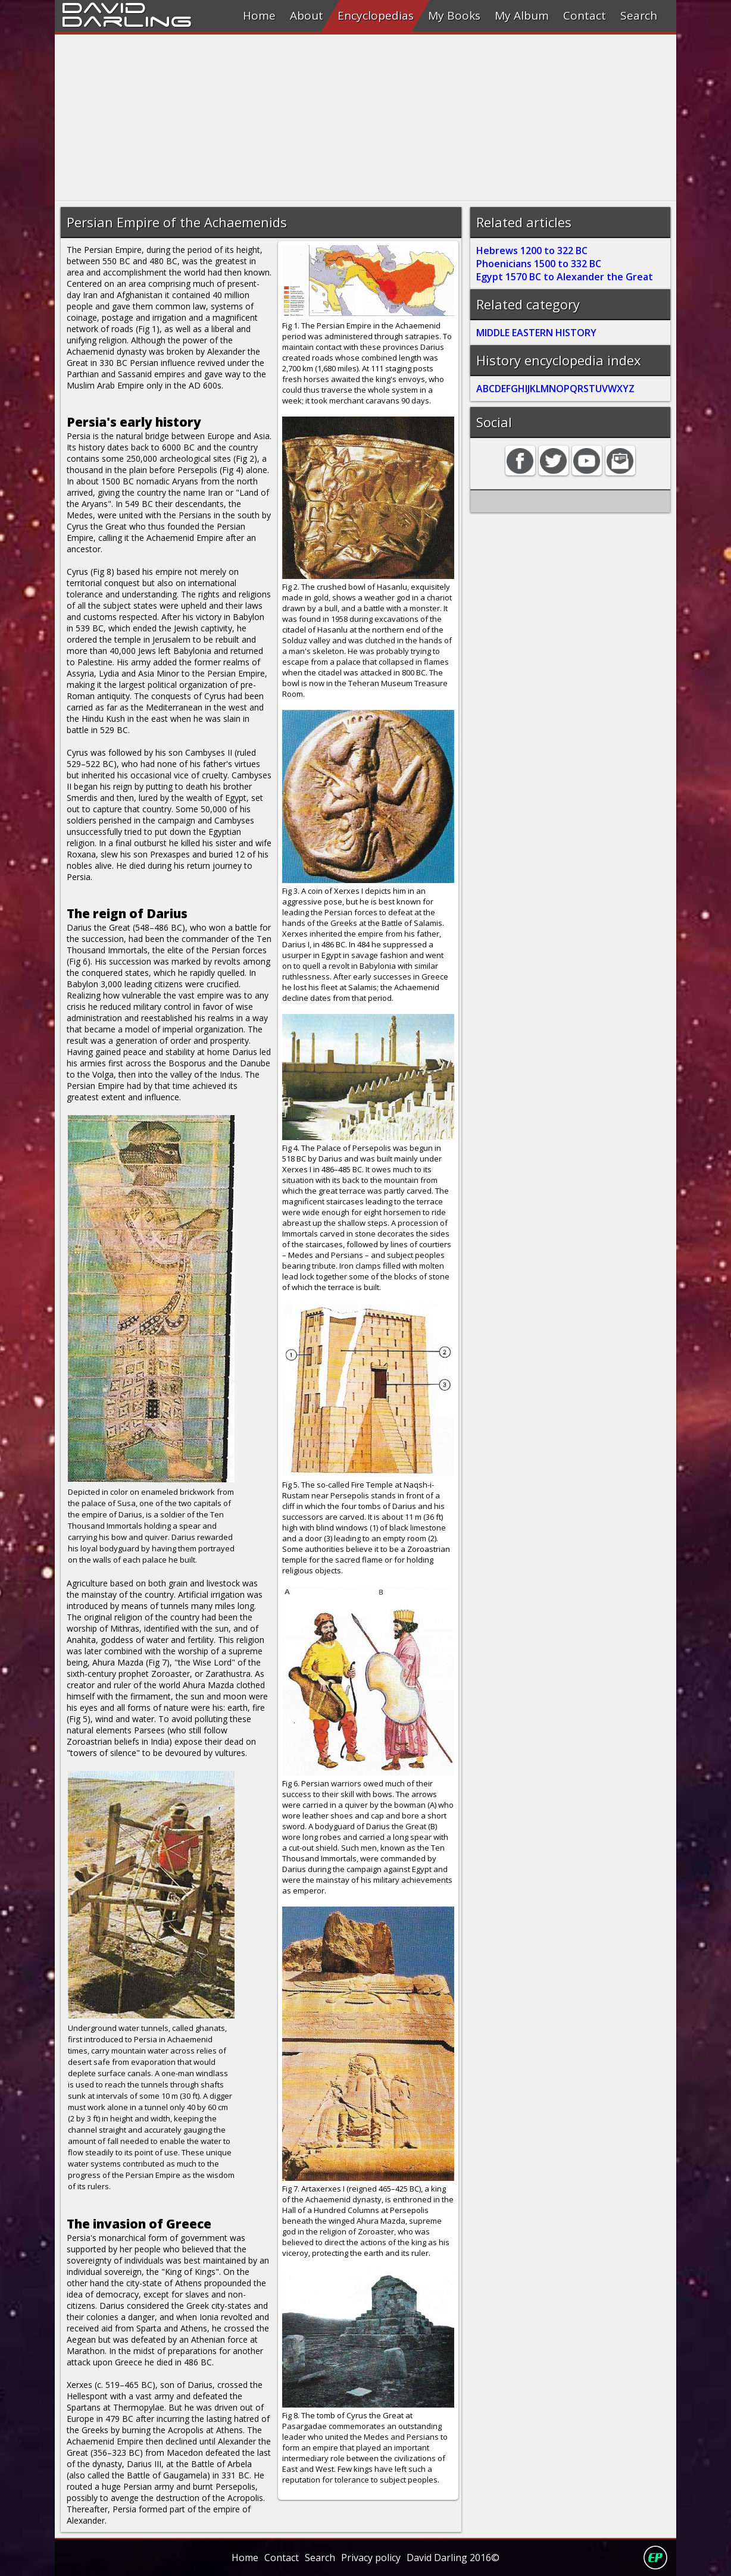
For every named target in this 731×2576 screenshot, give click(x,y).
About (306, 15)
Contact (584, 15)
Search (638, 15)
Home (259, 15)
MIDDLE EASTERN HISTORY (536, 332)
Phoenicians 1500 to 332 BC (538, 263)
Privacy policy (371, 2557)
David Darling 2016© (453, 2557)
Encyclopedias (376, 15)
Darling (126, 20)
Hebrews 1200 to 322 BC (532, 250)
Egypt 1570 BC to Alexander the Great (564, 276)
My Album (522, 15)
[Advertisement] (365, 118)
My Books (454, 15)
